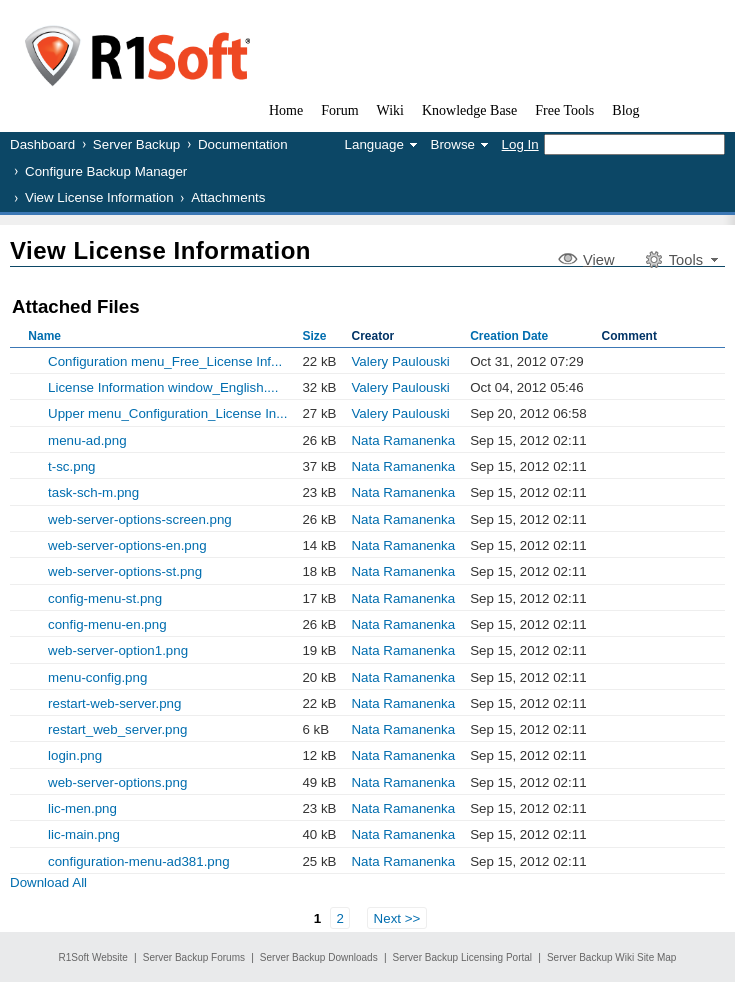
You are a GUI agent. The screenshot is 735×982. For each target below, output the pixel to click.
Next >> (397, 918)
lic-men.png (82, 808)
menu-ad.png (87, 440)
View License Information (99, 197)
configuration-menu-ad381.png (139, 861)
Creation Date (509, 336)
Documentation (243, 144)
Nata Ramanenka (403, 440)
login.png (75, 755)
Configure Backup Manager (106, 171)
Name (44, 336)
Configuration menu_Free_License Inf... (165, 361)
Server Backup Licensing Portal (463, 957)
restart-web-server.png (114, 703)
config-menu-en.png (107, 624)
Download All (48, 882)
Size (314, 336)
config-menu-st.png (105, 598)
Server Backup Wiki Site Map (612, 957)
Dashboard (42, 144)
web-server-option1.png (118, 650)
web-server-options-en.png (127, 545)
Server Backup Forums (194, 957)
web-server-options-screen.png (140, 519)
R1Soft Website (93, 957)
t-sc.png (71, 466)
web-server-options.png (117, 782)
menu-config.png (97, 677)
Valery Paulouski (400, 361)
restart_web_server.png (117, 729)
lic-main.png (84, 834)
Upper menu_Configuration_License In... (167, 413)
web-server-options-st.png (125, 571)
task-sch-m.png (93, 492)
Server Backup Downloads (319, 957)
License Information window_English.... (163, 387)
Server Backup (136, 144)
